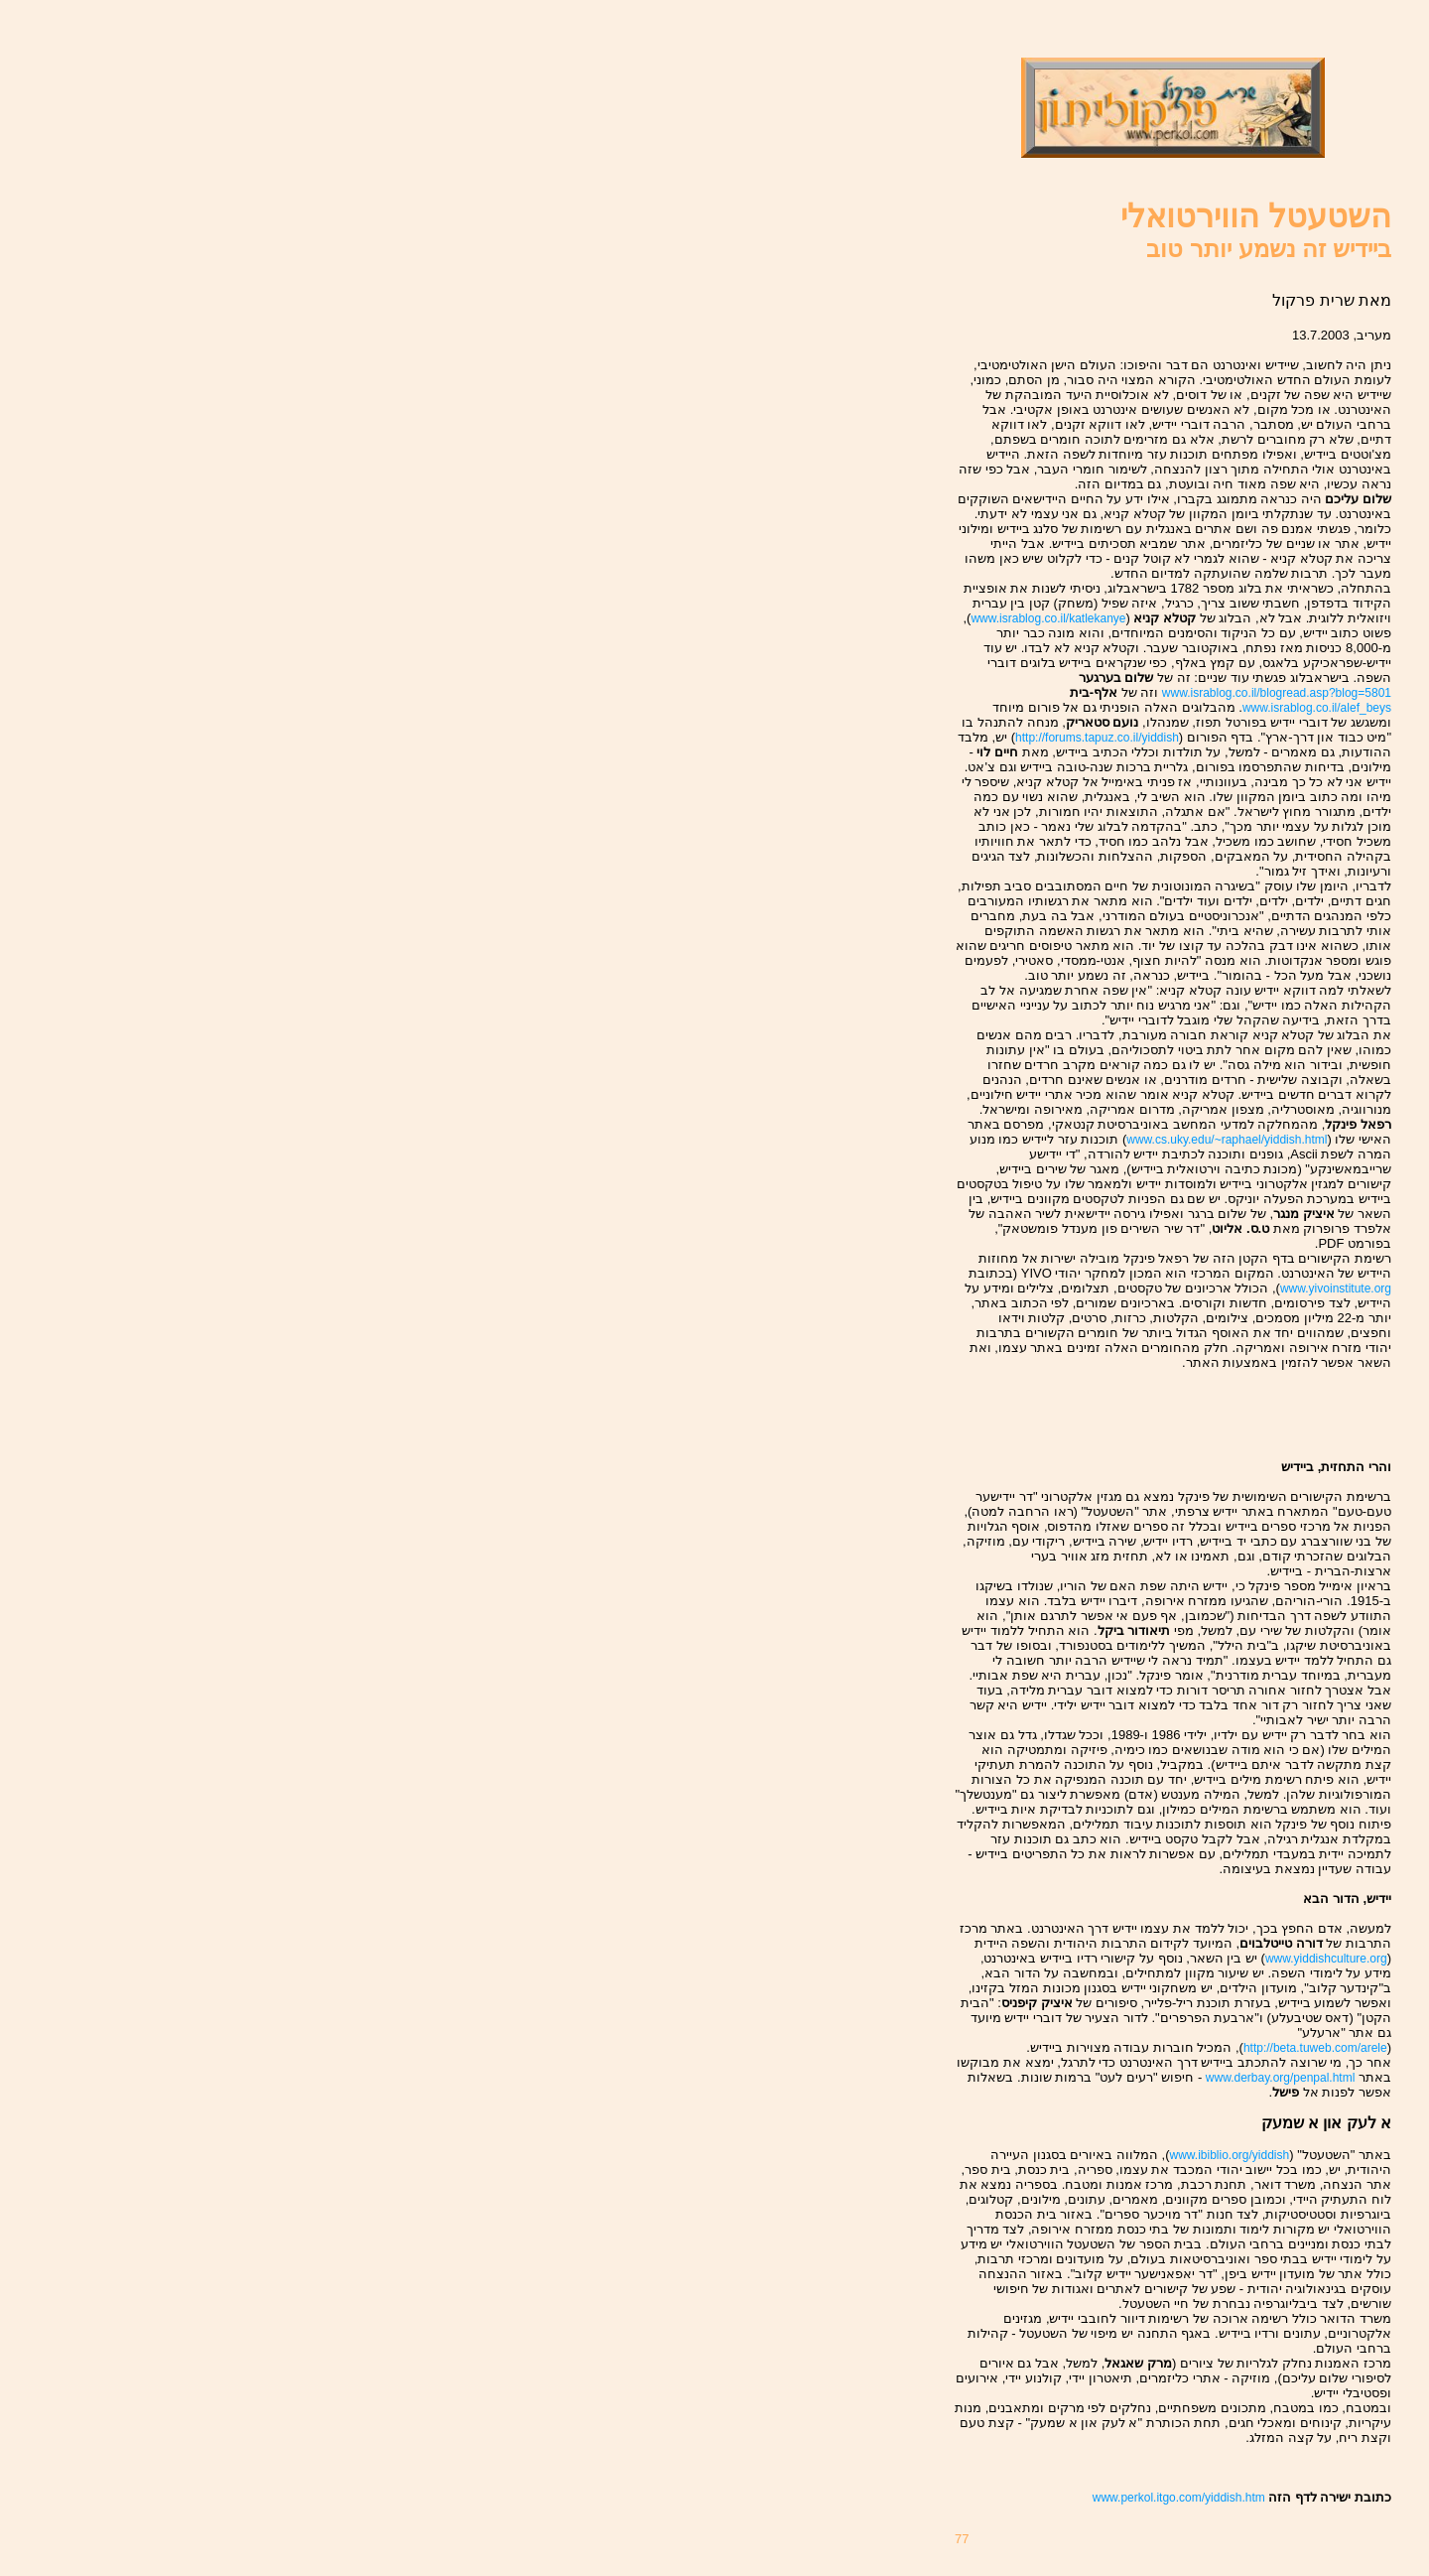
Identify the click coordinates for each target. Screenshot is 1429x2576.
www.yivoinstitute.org (1335, 1288)
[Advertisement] (1275, 1414)
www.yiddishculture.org (1326, 1959)
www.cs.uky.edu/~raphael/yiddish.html (1226, 1140)
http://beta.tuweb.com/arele (1315, 2048)
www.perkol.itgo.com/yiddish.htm (1180, 2498)
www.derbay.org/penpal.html (1281, 2078)
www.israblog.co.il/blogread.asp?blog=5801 (1276, 693)
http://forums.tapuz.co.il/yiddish (1097, 738)
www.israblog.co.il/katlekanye (1048, 618)
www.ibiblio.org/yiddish (1229, 2155)
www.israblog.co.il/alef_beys (1316, 708)
